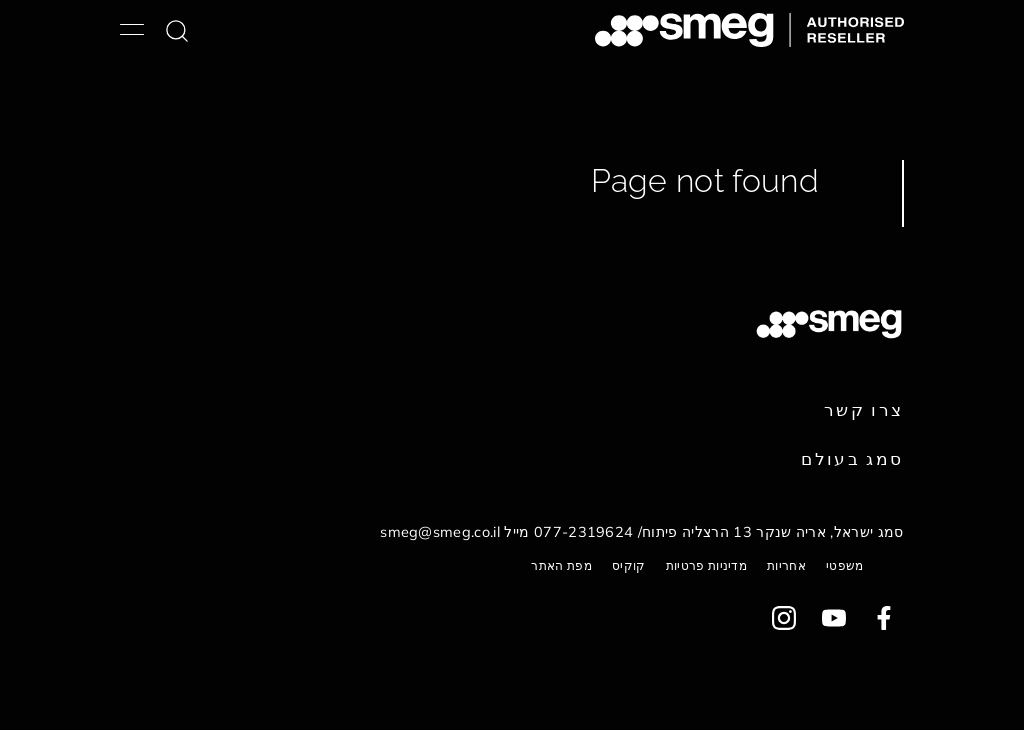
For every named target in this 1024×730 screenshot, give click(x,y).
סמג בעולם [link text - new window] (852, 458)
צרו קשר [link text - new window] (864, 409)
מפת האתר (561, 565)
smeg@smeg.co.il (440, 532)
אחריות (786, 565)
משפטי (845, 565)
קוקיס (629, 565)
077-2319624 (584, 532)
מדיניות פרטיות (706, 565)
